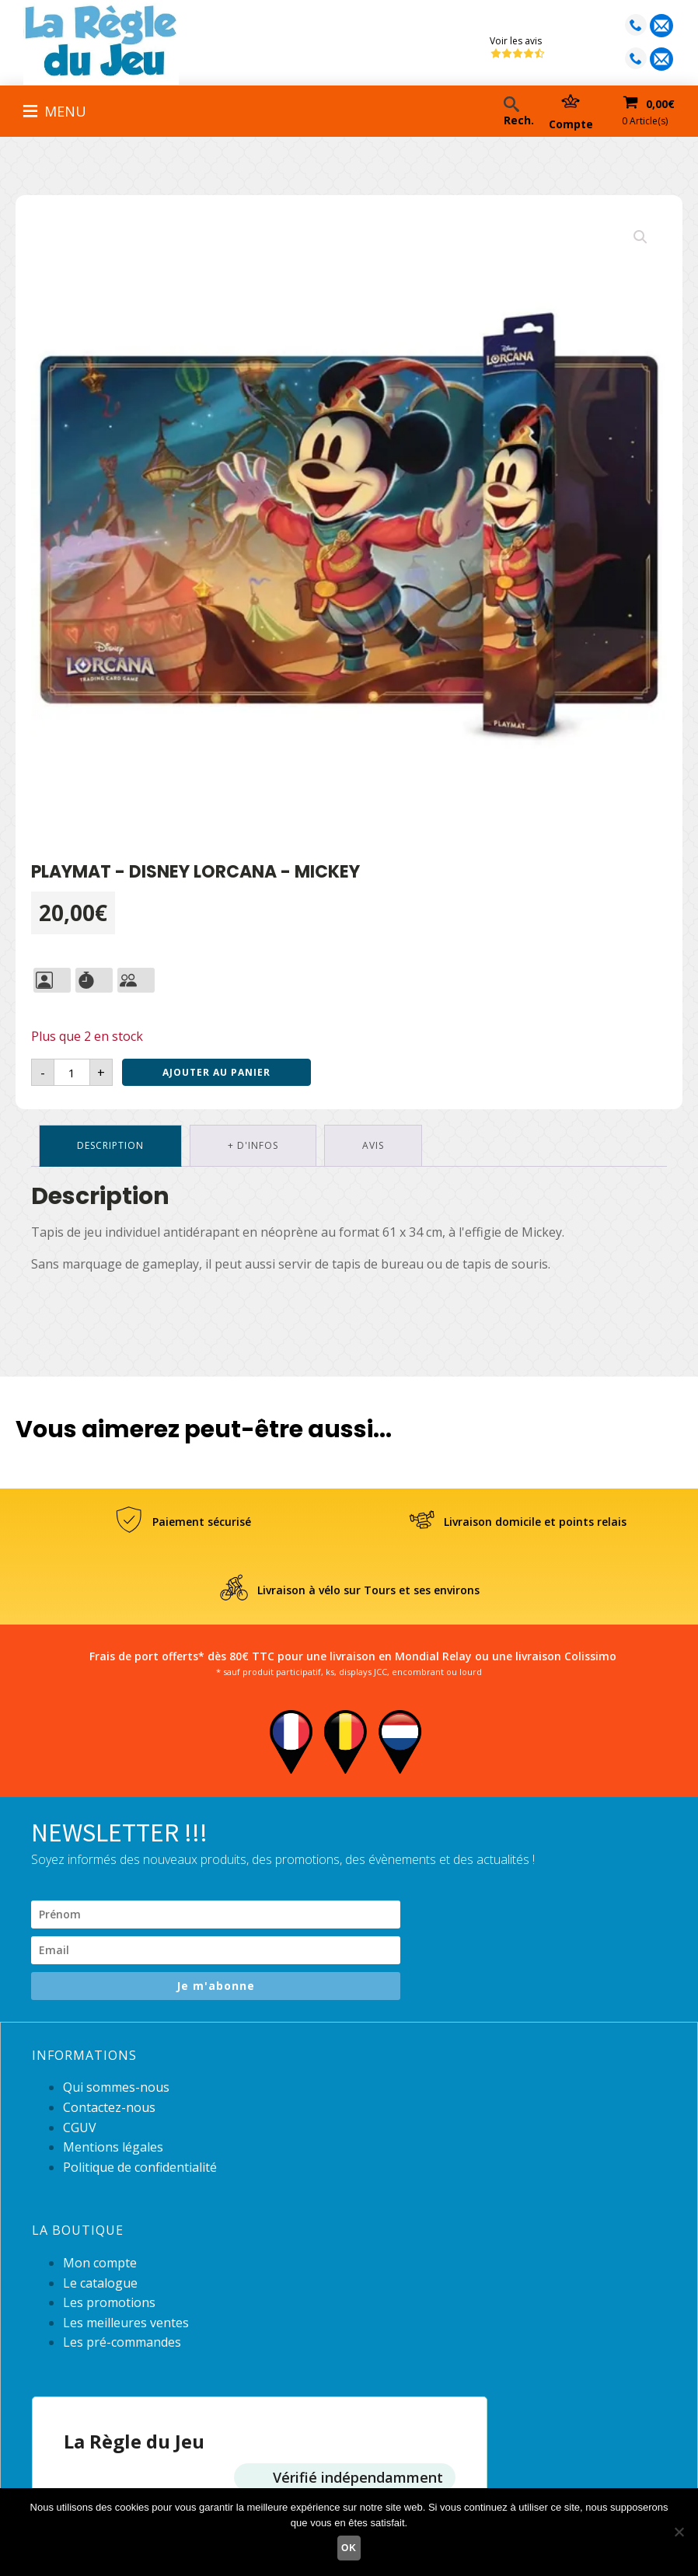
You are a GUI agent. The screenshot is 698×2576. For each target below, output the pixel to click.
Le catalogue (100, 2283)
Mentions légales (113, 2146)
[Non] (678, 2531)
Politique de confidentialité (140, 2167)
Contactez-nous (109, 2107)
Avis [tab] (373, 1145)
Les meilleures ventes (126, 2322)
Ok (349, 2548)
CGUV (79, 2127)
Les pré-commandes (122, 2342)
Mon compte (100, 2262)
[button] (640, 237)
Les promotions (109, 2302)
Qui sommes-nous (116, 2087)
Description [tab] (110, 1145)
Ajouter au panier (216, 1072)
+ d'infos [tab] (253, 1145)
